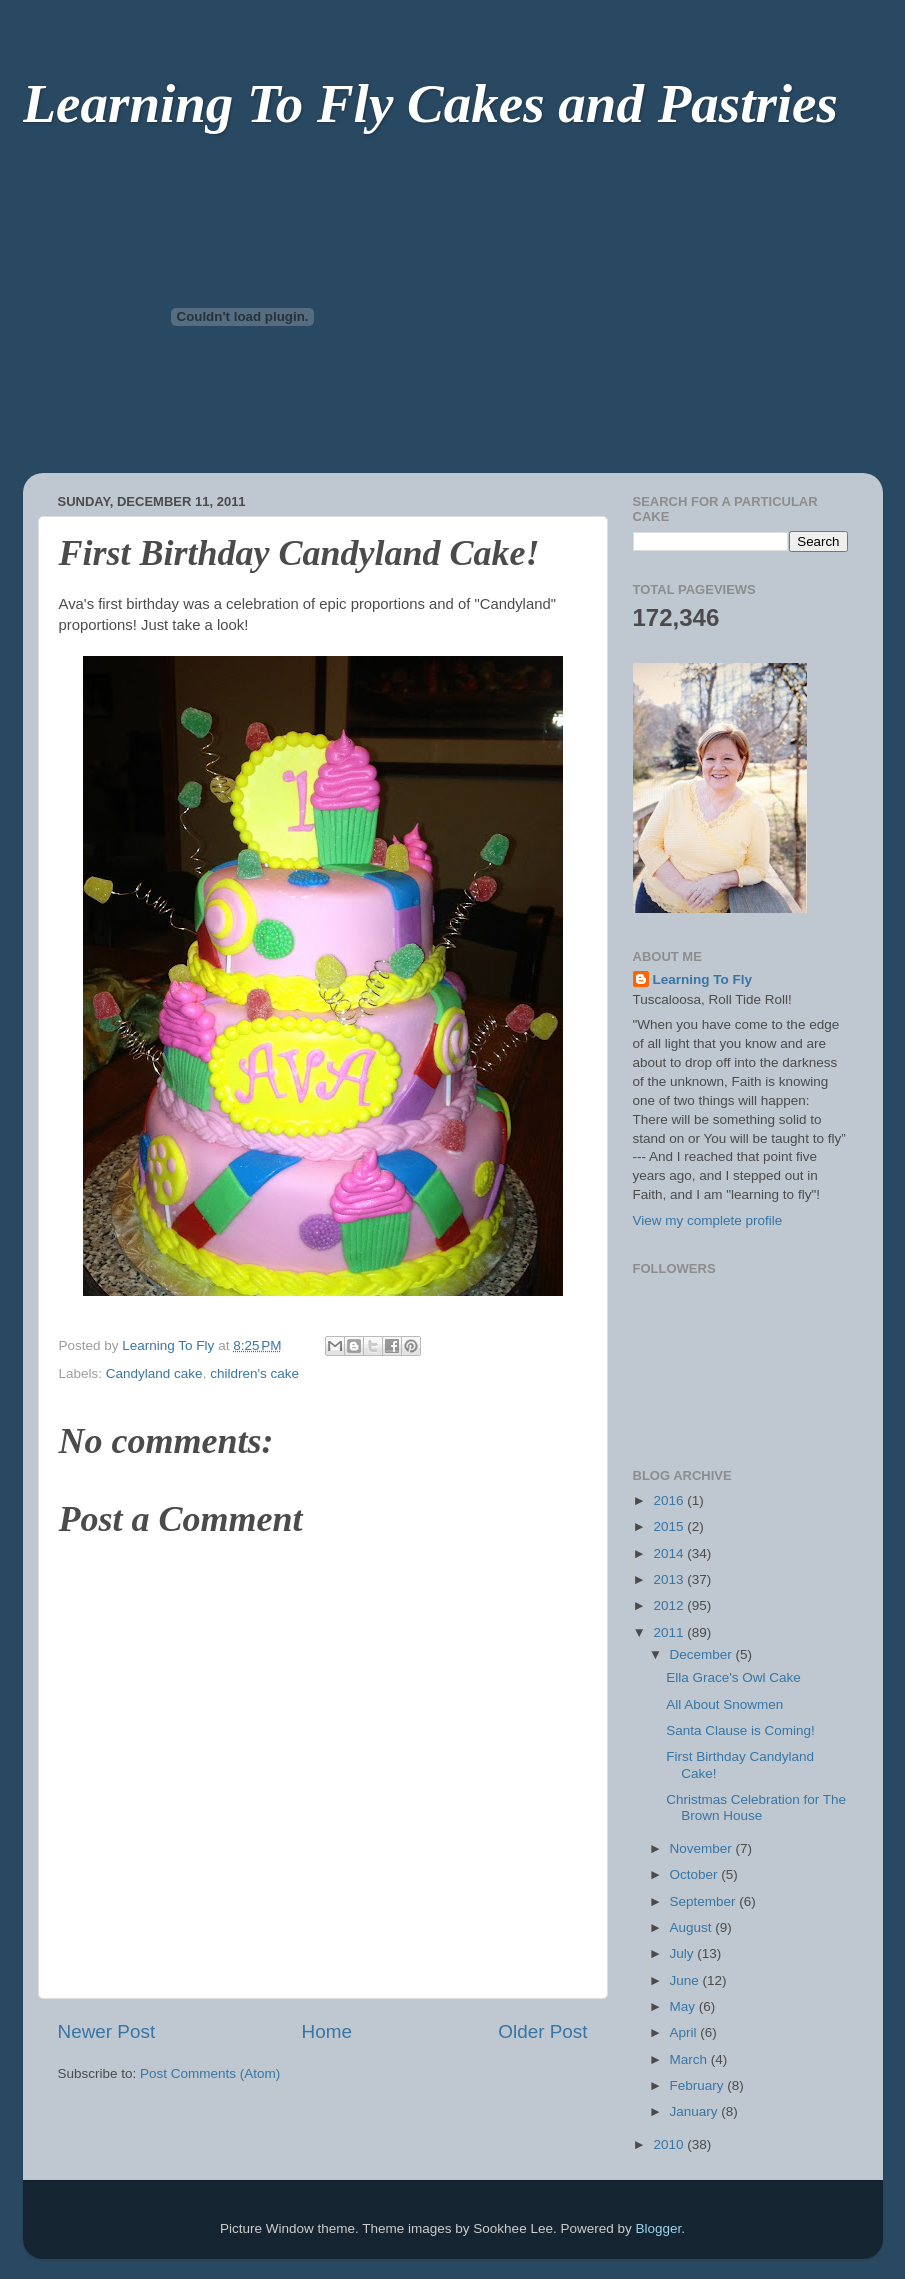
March (690, 2059)
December (703, 1654)
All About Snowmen (724, 1704)
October (696, 1874)
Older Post (542, 2031)
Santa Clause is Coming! (740, 1730)
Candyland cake (154, 1373)
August (693, 1927)
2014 (670, 1553)
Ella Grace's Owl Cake (733, 1677)
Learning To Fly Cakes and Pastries (430, 103)
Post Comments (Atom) (210, 2073)
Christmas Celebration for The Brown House (756, 1807)
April (685, 2032)
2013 (670, 1579)
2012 (670, 1605)
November (703, 1848)
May (684, 2006)
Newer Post (107, 2031)
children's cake (254, 1373)
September (705, 1901)
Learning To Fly (703, 979)
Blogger (658, 2228)
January (696, 2111)
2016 (670, 1500)
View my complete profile (708, 1220)
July (684, 1953)
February (699, 2085)
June (686, 1980)
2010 (670, 2144)
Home (327, 2031)
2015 (670, 1526)
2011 (670, 1632)
